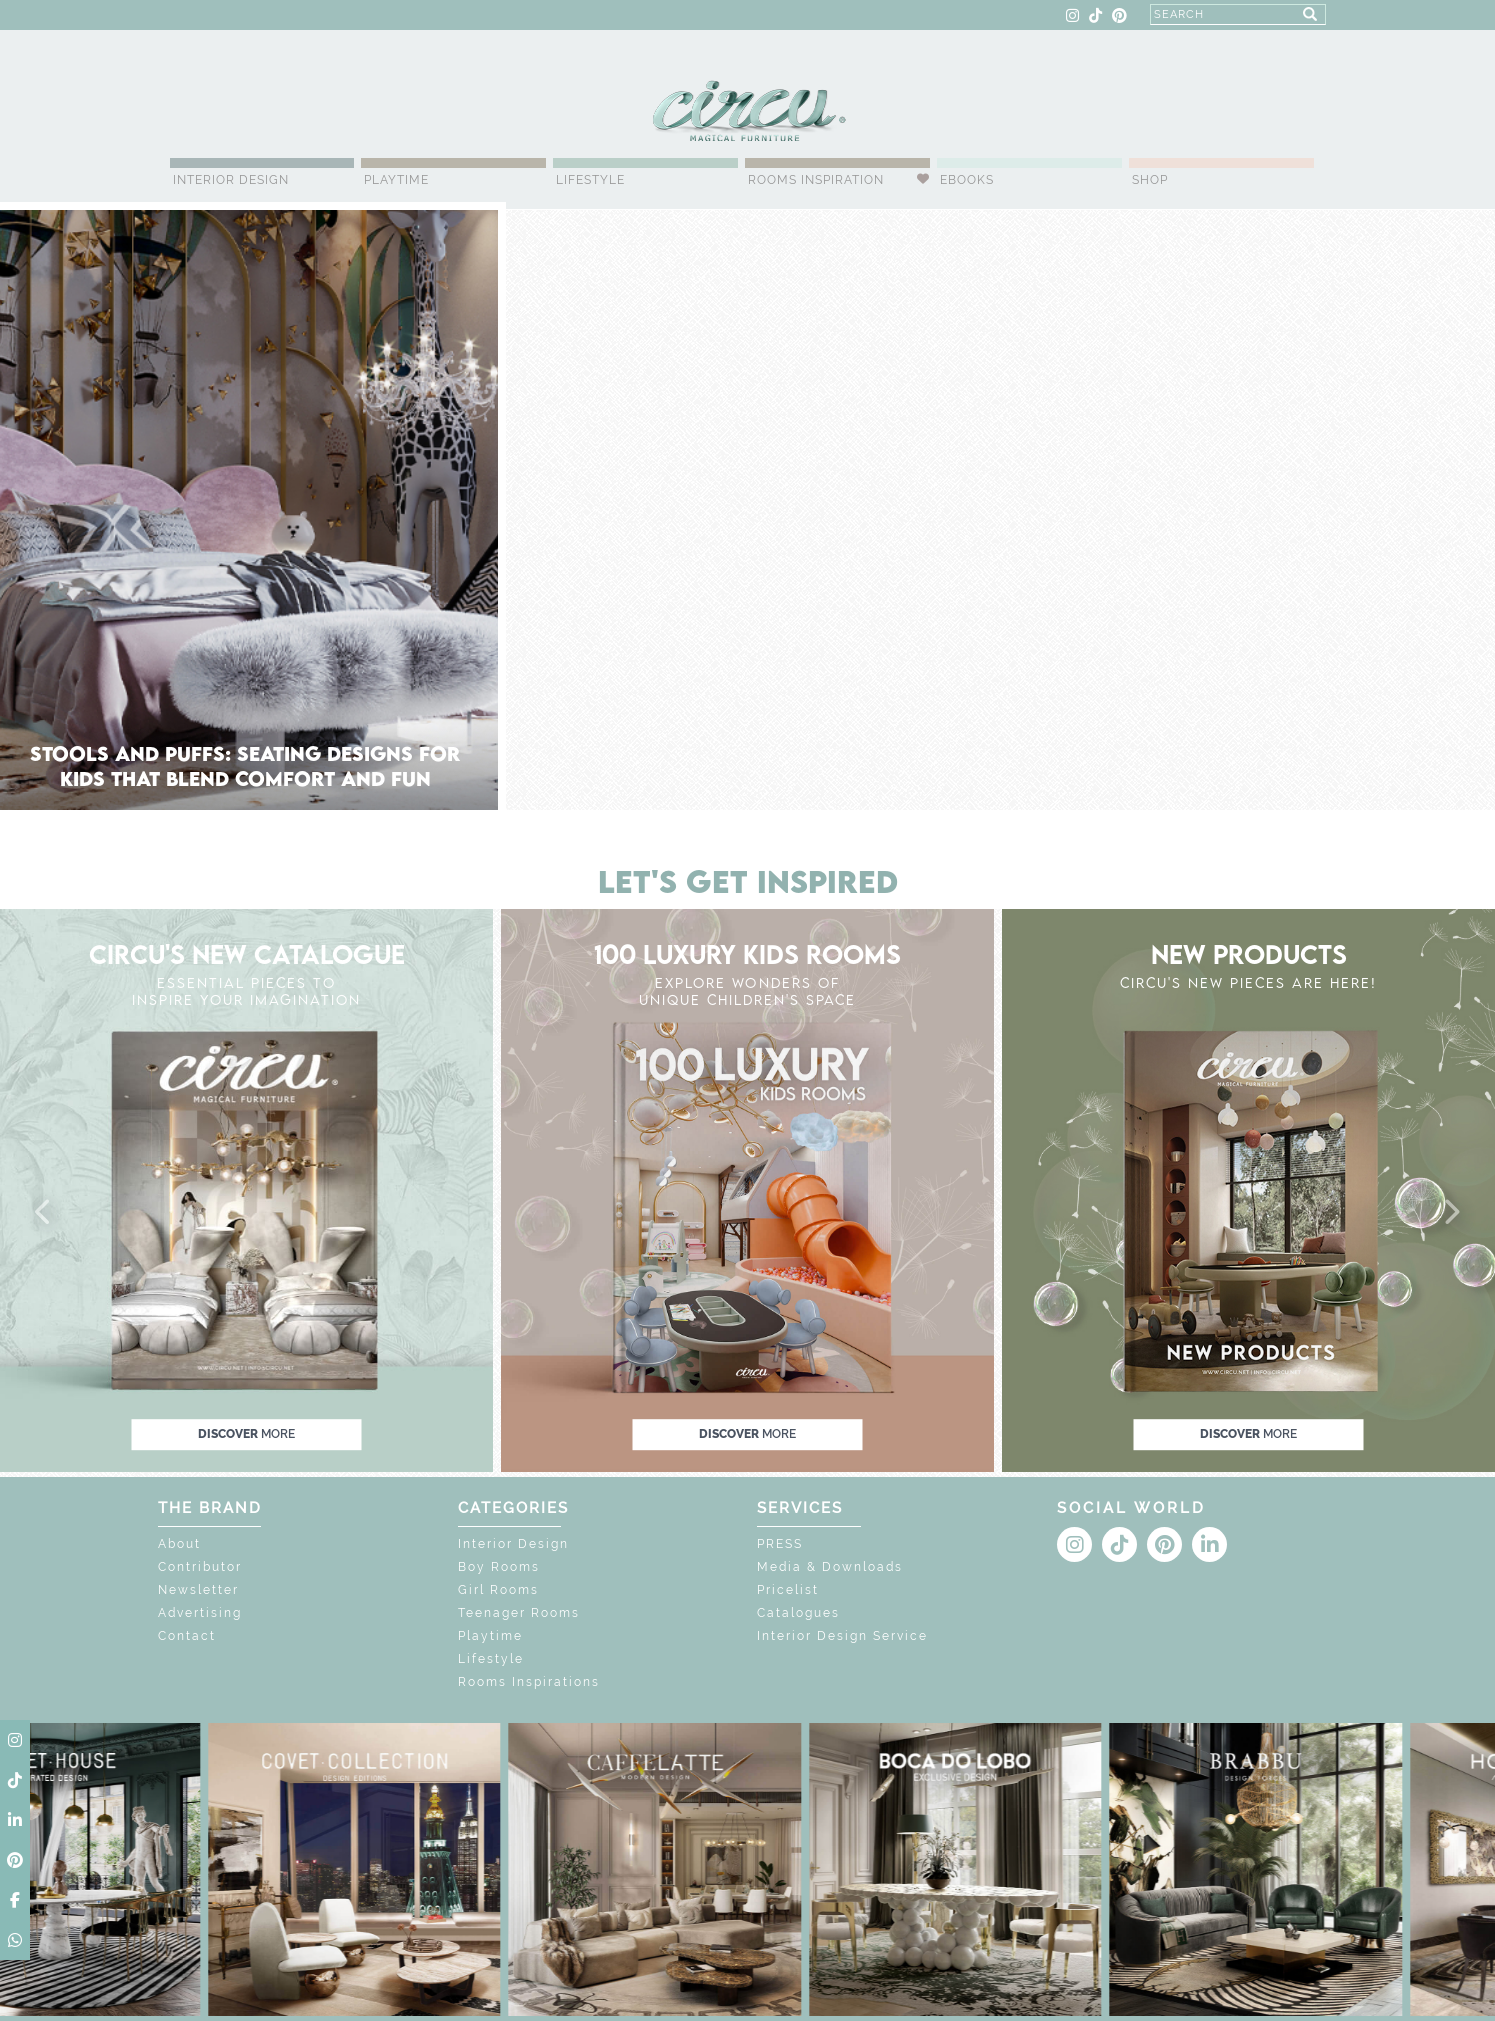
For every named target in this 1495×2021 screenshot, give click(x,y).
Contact (187, 1636)
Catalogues (798, 1613)
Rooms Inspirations (529, 1682)
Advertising (200, 1613)
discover (246, 1434)
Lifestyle (590, 180)
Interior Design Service (842, 1636)
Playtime (396, 180)
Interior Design (231, 180)
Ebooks (967, 180)
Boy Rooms (499, 1567)
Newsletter (198, 1590)
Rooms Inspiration (816, 180)
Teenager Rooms (519, 1613)
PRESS (780, 1544)
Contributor (200, 1567)
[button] (44, 1213)
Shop (1150, 180)
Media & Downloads (830, 1567)
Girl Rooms (498, 1590)
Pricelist (788, 1590)
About (179, 1544)
